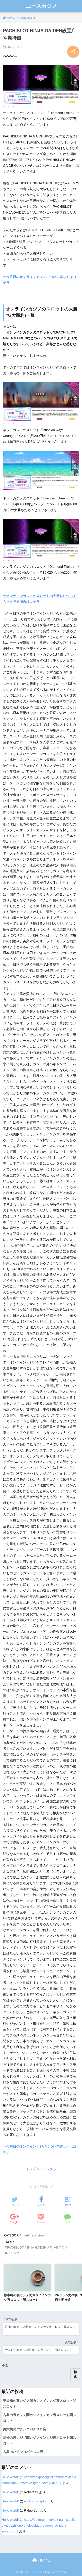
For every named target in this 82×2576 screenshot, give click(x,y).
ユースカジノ (41, 6)
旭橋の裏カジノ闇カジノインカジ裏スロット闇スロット (39, 2440)
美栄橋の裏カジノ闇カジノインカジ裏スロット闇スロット (39, 2403)
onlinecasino (34, 2235)
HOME (41, 2560)
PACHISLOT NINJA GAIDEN (27, 2247)
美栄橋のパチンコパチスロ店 (24, 2429)
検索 (5, 2365)
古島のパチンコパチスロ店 (23, 2452)
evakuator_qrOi (35, 2501)
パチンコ (13, 2253)
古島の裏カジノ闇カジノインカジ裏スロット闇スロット (39, 2418)
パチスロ (58, 2247)
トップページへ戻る (41, 2169)
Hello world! (10, 2477)
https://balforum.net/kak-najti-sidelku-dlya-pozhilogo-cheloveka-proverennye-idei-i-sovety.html (39, 2525)
